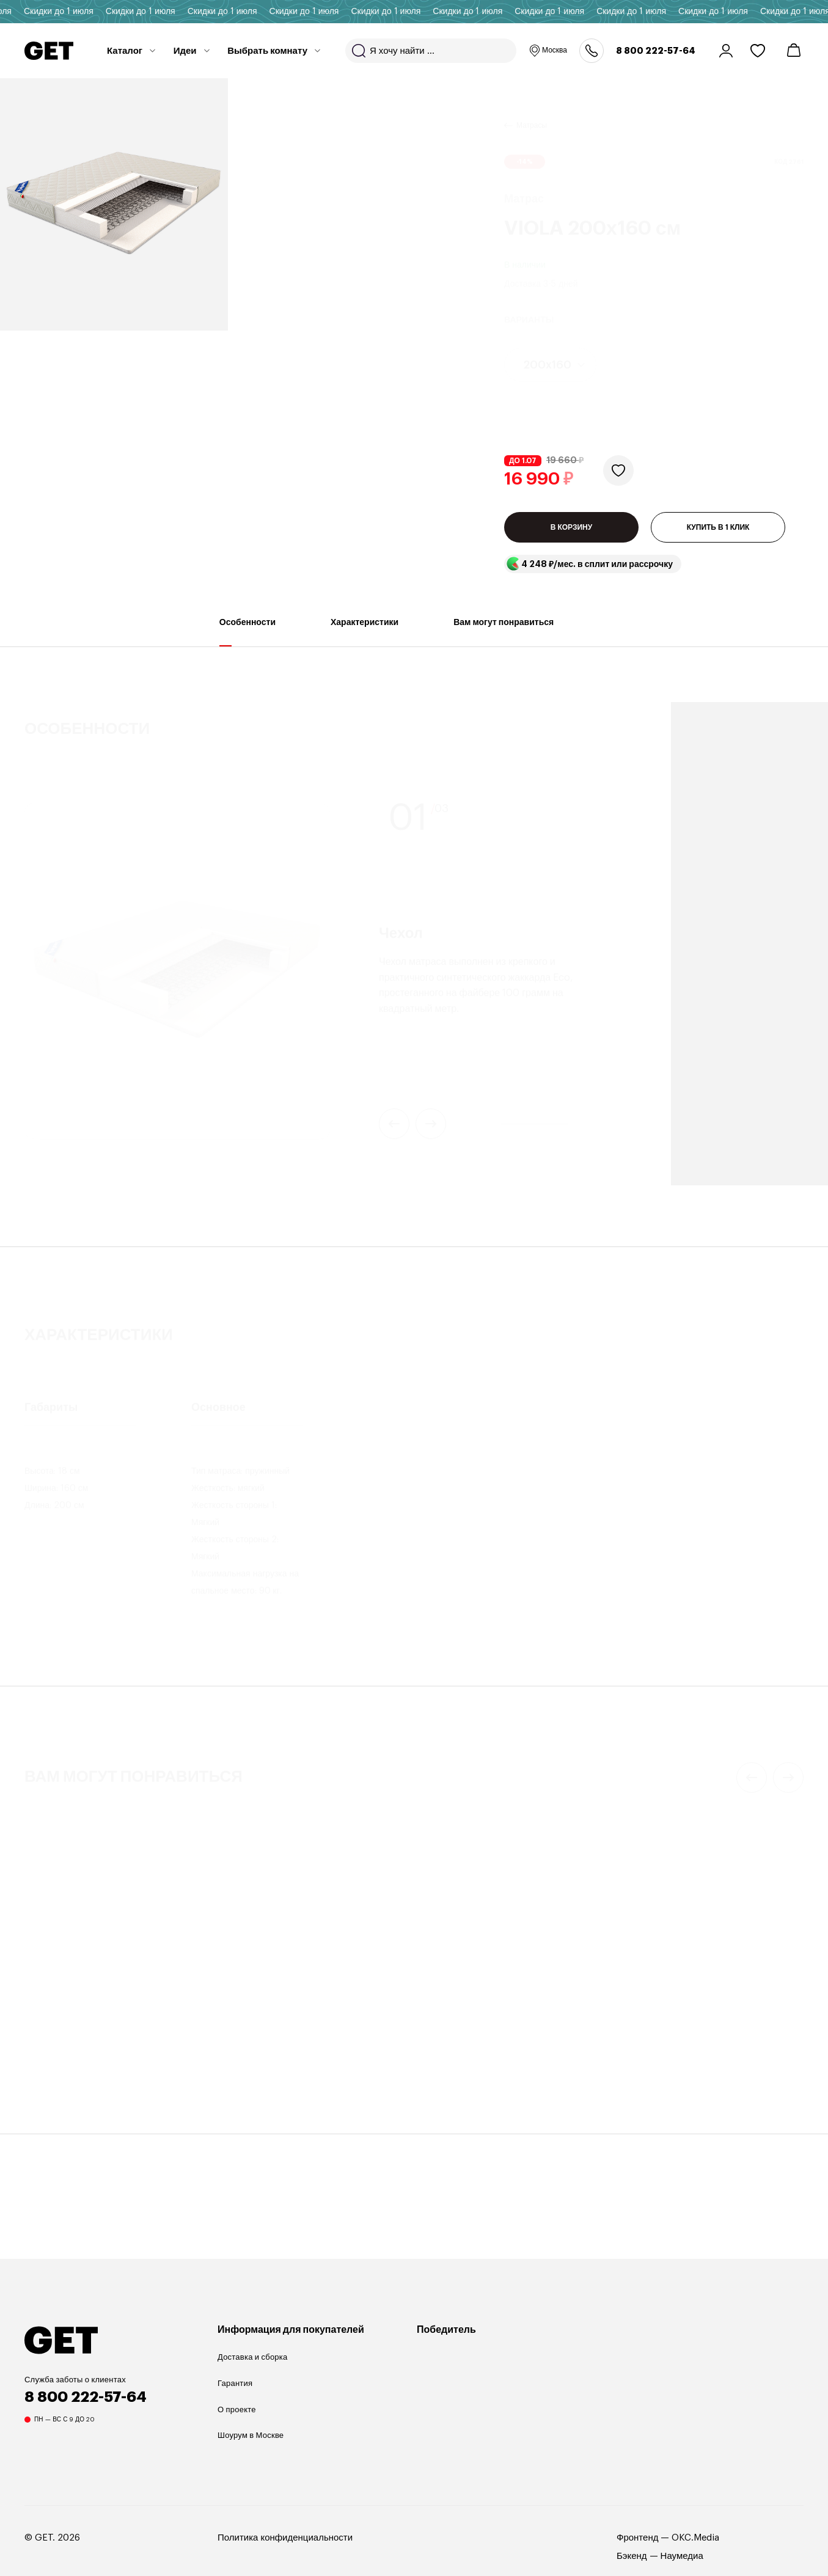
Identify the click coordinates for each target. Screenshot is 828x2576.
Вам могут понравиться (503, 632)
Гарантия (235, 2383)
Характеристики (364, 632)
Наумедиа (682, 2556)
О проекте (237, 2409)
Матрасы (531, 110)
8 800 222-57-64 (655, 50)
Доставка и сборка (252, 2357)
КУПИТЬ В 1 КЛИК (718, 527)
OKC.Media (695, 2537)
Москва (548, 51)
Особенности (247, 632)
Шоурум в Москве (251, 2435)
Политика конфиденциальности (285, 2537)
